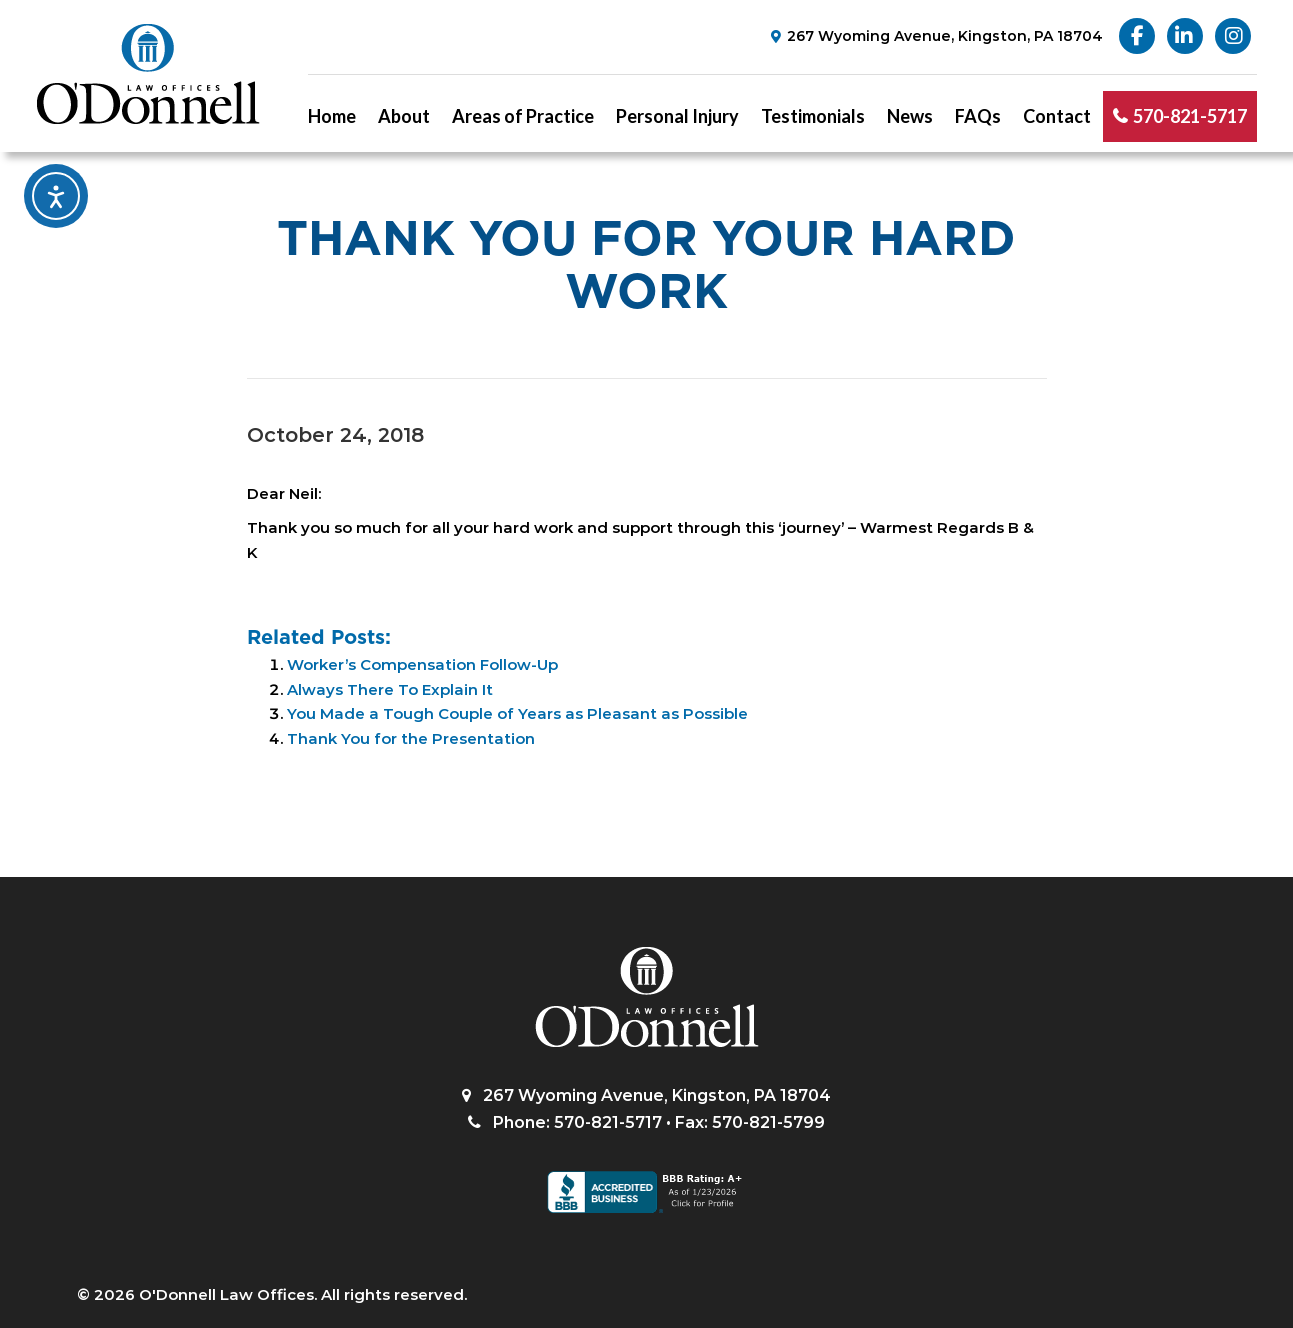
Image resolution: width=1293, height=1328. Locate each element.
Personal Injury (677, 116)
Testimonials (813, 116)
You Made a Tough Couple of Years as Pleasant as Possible (517, 713)
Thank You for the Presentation (411, 738)
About (404, 116)
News (910, 116)
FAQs (978, 116)
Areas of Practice (523, 116)
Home (332, 116)
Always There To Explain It (390, 689)
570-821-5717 (1190, 116)
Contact (1057, 116)
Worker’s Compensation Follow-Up (422, 664)
